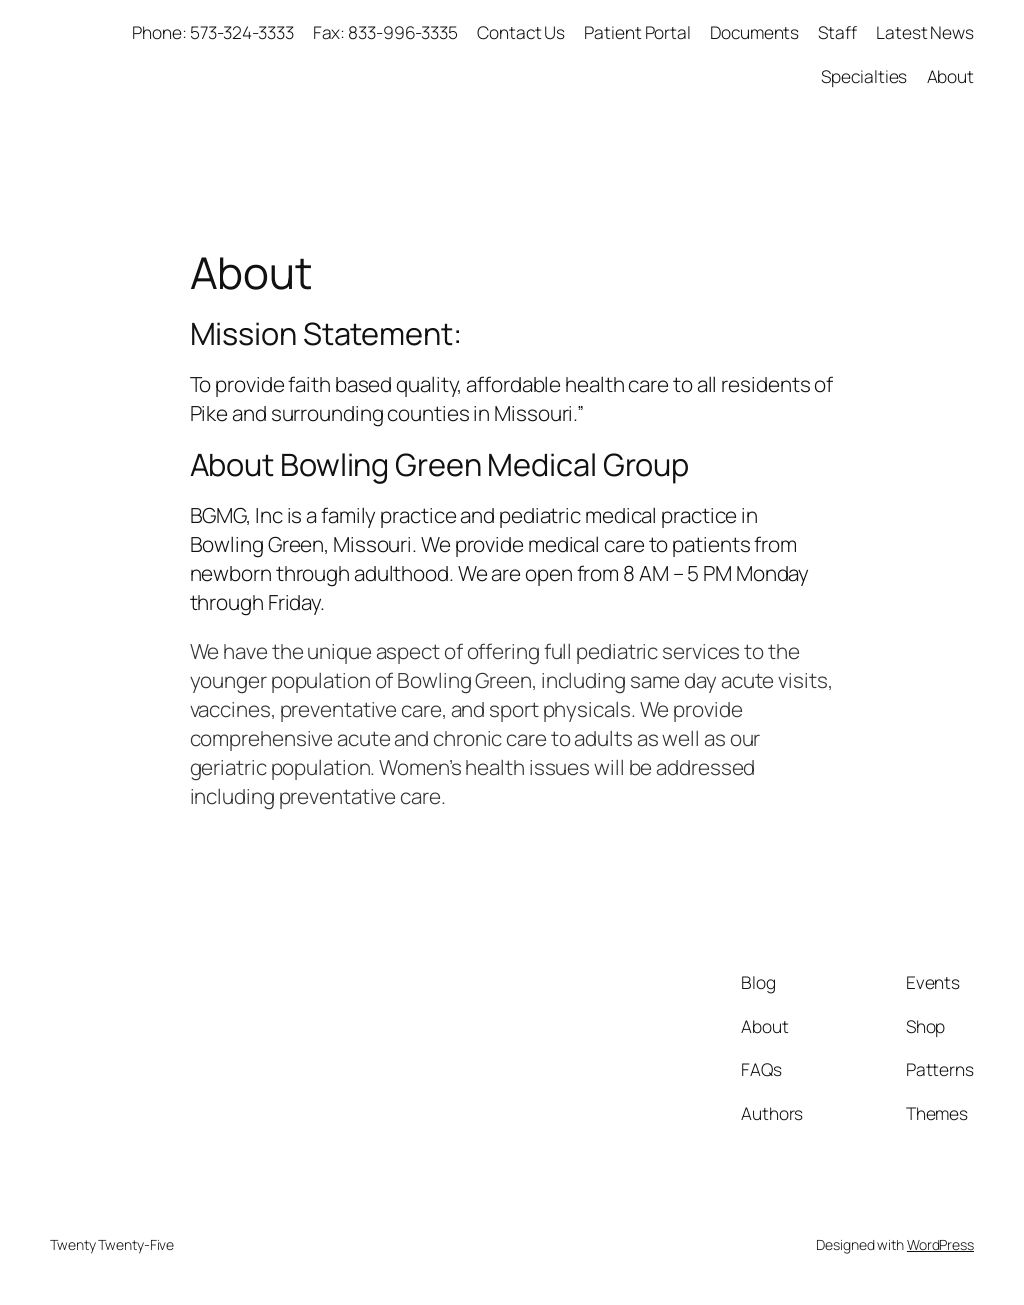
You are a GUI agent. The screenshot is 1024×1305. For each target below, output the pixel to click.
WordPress (940, 1244)
